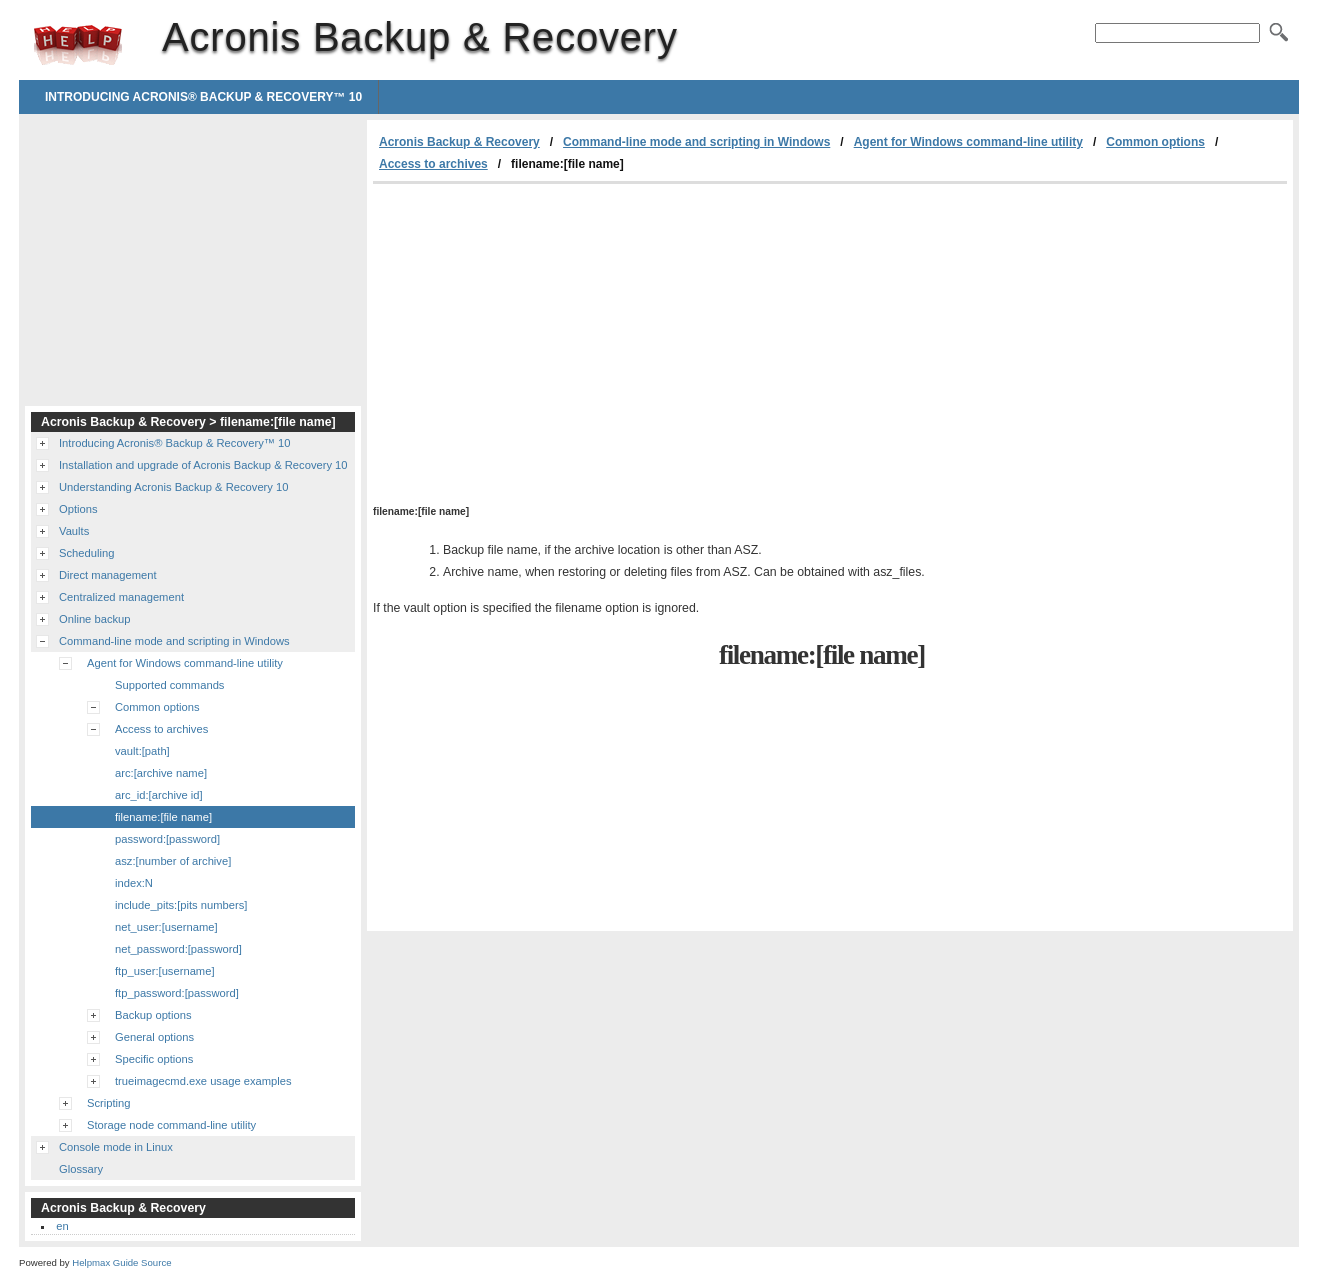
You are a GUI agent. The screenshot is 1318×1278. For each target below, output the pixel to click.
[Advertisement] (541, 334)
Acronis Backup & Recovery (78, 45)
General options (154, 1037)
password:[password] (167, 839)
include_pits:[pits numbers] (181, 905)
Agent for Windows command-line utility (968, 142)
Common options (1155, 142)
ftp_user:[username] (165, 971)
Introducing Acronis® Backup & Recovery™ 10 (203, 97)
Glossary (81, 1169)
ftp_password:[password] (177, 993)
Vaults (74, 531)
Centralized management (121, 597)
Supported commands (169, 685)
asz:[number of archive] (173, 861)
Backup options (153, 1015)
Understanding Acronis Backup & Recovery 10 (173, 487)
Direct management (108, 575)
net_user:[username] (166, 927)
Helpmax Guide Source (121, 1262)
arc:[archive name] (161, 773)
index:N (134, 883)
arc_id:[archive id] (159, 795)
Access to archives (433, 164)
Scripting (109, 1103)
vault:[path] (142, 751)
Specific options (154, 1059)
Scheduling (86, 553)
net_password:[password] (178, 949)
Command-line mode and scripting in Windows (696, 142)
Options (78, 509)
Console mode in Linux (116, 1147)
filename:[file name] (163, 817)
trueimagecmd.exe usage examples (203, 1081)
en (62, 1226)
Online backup (95, 619)
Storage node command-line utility (171, 1125)
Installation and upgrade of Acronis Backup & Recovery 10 (203, 465)
